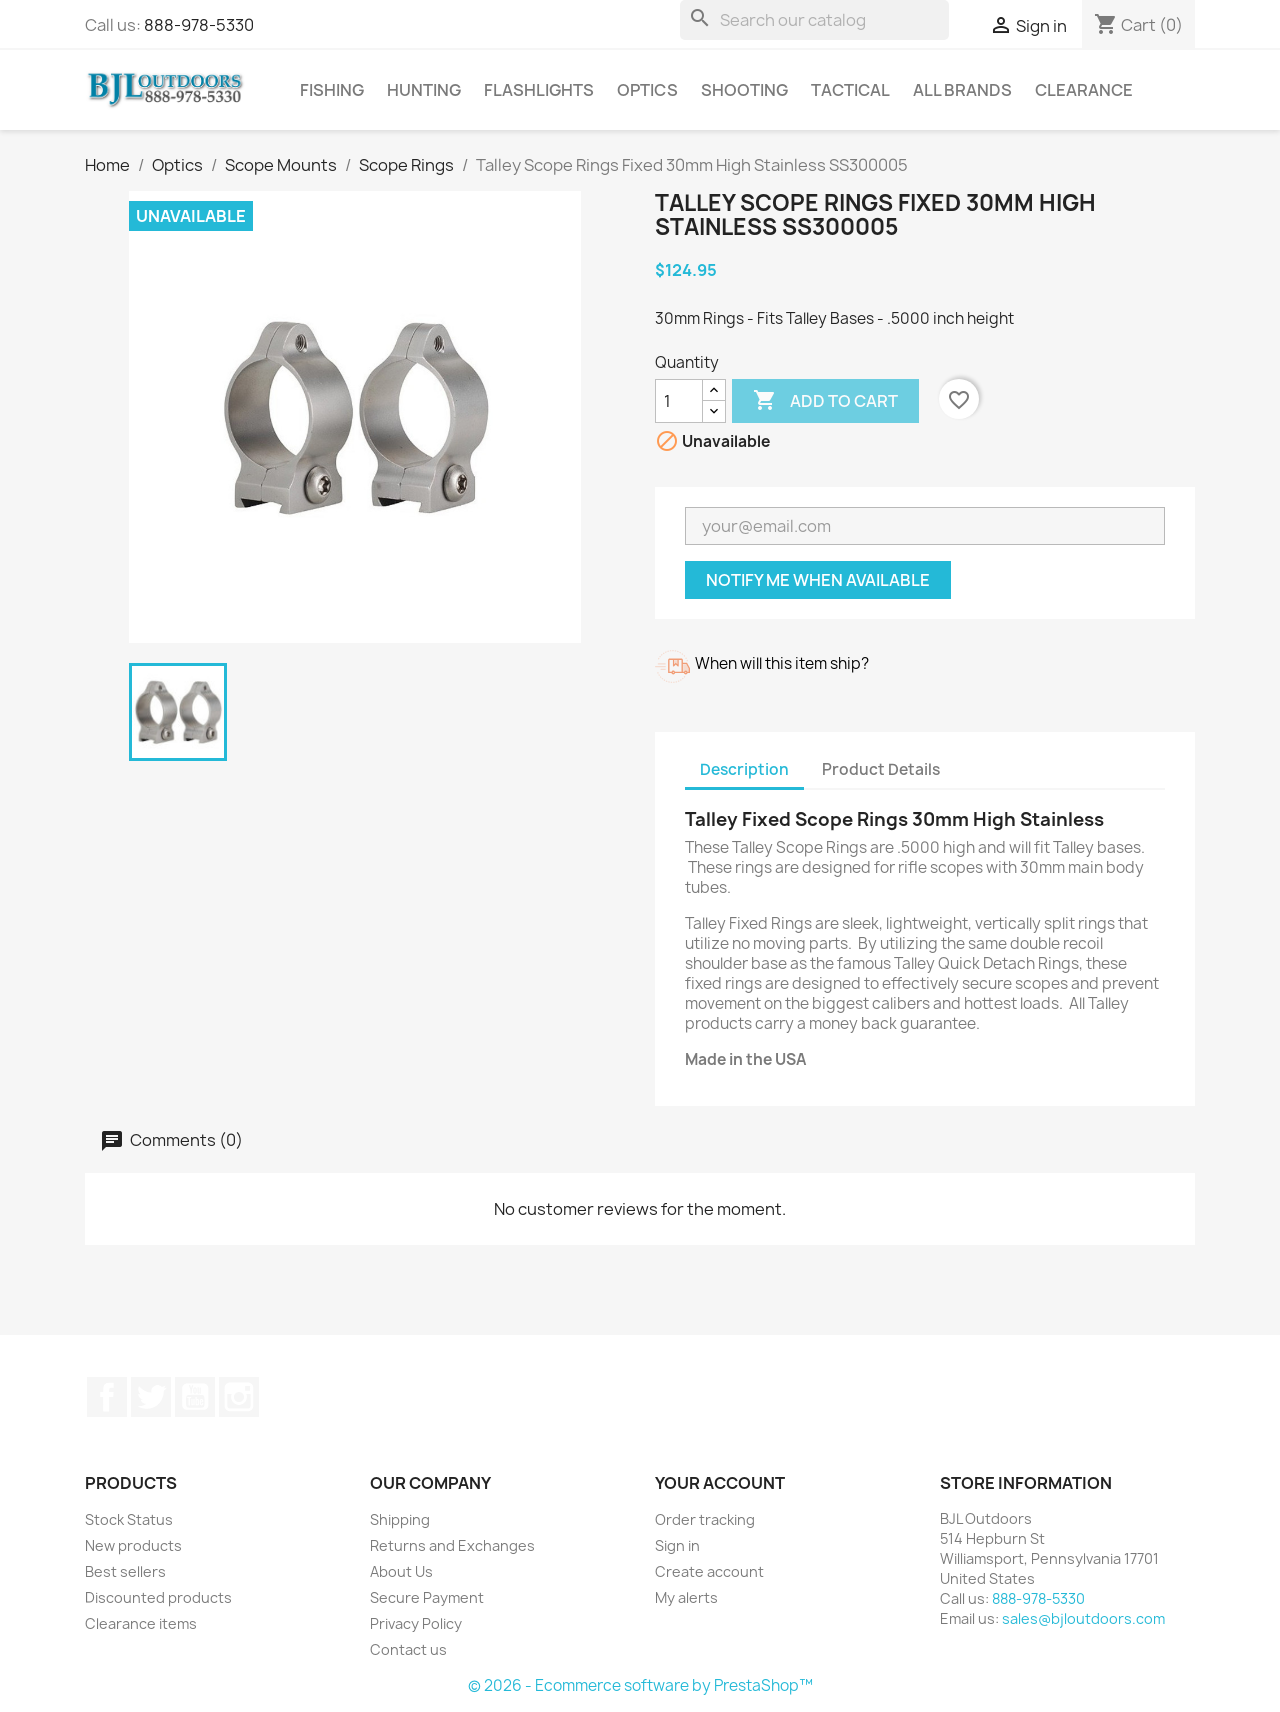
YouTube (195, 1397)
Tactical (850, 90)
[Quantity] (679, 401)
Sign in (677, 1545)
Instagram (239, 1397)
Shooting (744, 90)
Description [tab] (744, 769)
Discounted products (158, 1597)
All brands (962, 90)
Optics (647, 90)
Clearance (1084, 90)
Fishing (332, 90)
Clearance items (141, 1623)
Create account (709, 1571)
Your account (720, 1483)
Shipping (400, 1519)
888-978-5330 (199, 25)
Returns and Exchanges (452, 1545)
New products (133, 1545)
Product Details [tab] (881, 769)
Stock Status (129, 1519)
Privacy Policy (416, 1623)
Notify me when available (818, 580)
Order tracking (705, 1519)
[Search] (814, 20)
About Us (401, 1571)
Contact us (408, 1649)
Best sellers (125, 1571)
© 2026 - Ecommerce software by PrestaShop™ (640, 1685)
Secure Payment (427, 1597)
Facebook (107, 1397)
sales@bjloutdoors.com (1083, 1618)
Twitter (151, 1397)
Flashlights (539, 90)
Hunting (424, 90)
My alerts (686, 1597)
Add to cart (825, 401)
